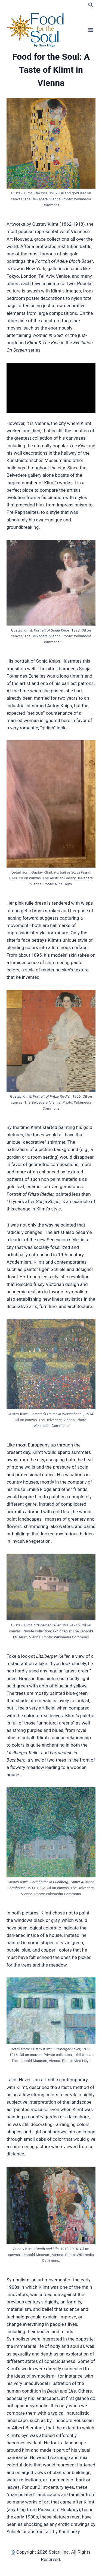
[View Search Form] (90, 5)
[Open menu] (90, 30)
